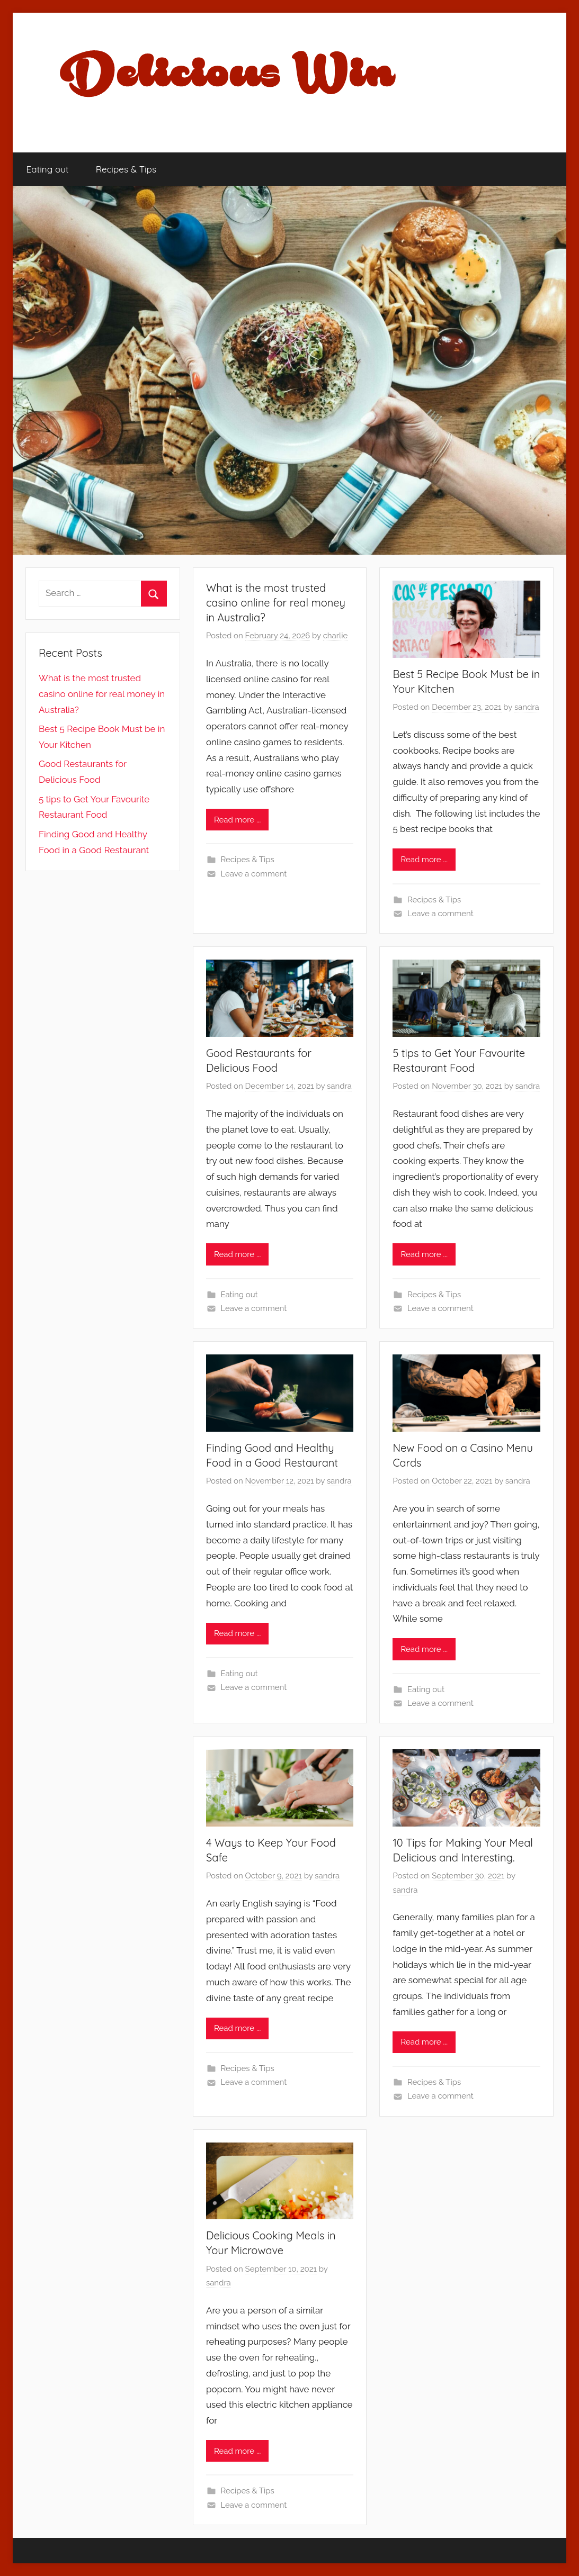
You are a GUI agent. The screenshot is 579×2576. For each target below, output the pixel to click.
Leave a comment (253, 874)
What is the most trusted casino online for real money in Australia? (275, 602)
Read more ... (237, 820)
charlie (335, 635)
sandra (526, 707)
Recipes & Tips (126, 169)
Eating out (47, 169)
